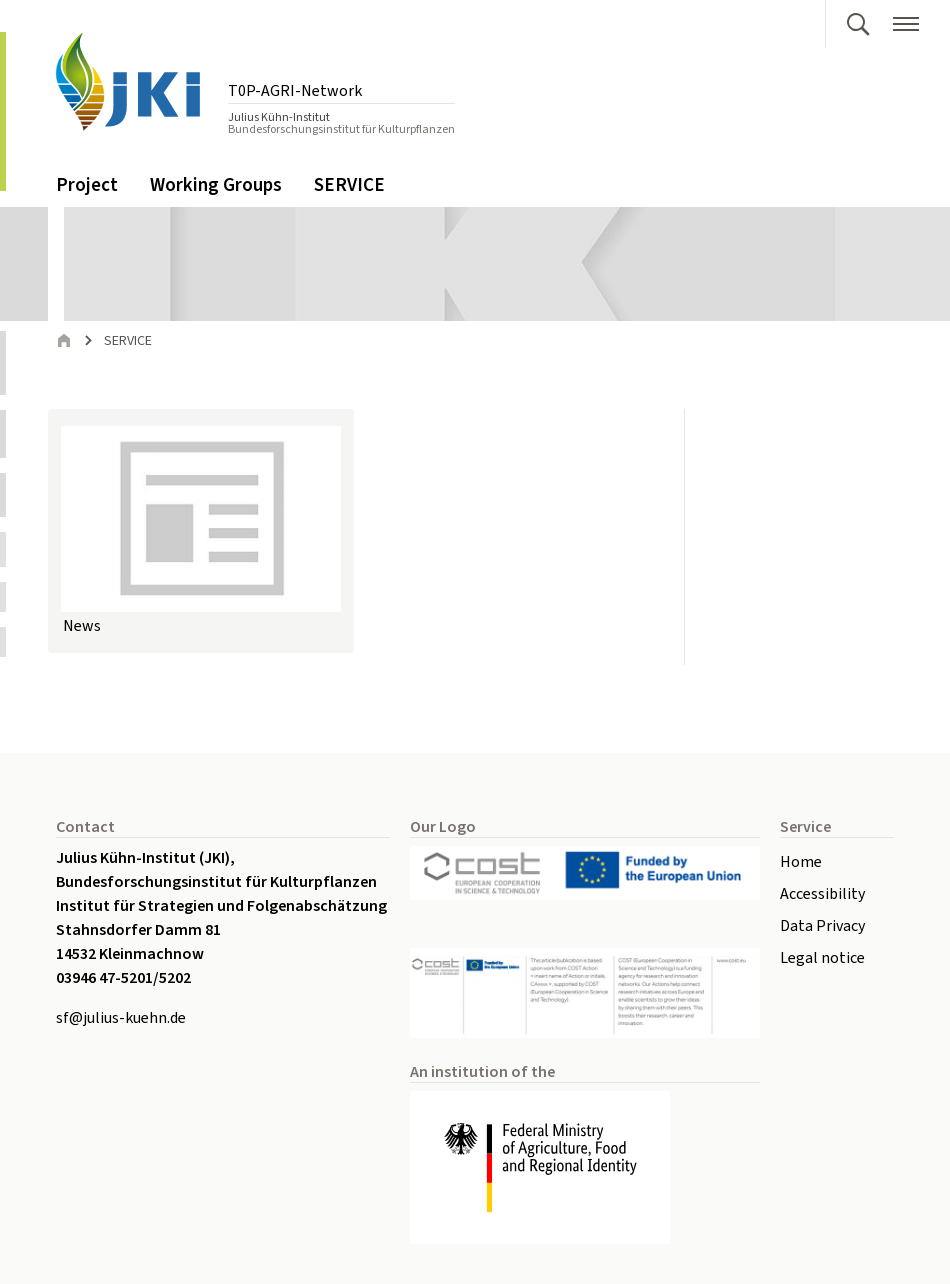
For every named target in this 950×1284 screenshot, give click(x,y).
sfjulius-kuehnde (121, 1018)
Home (801, 862)
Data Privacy (822, 926)
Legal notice (822, 958)
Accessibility (822, 894)
